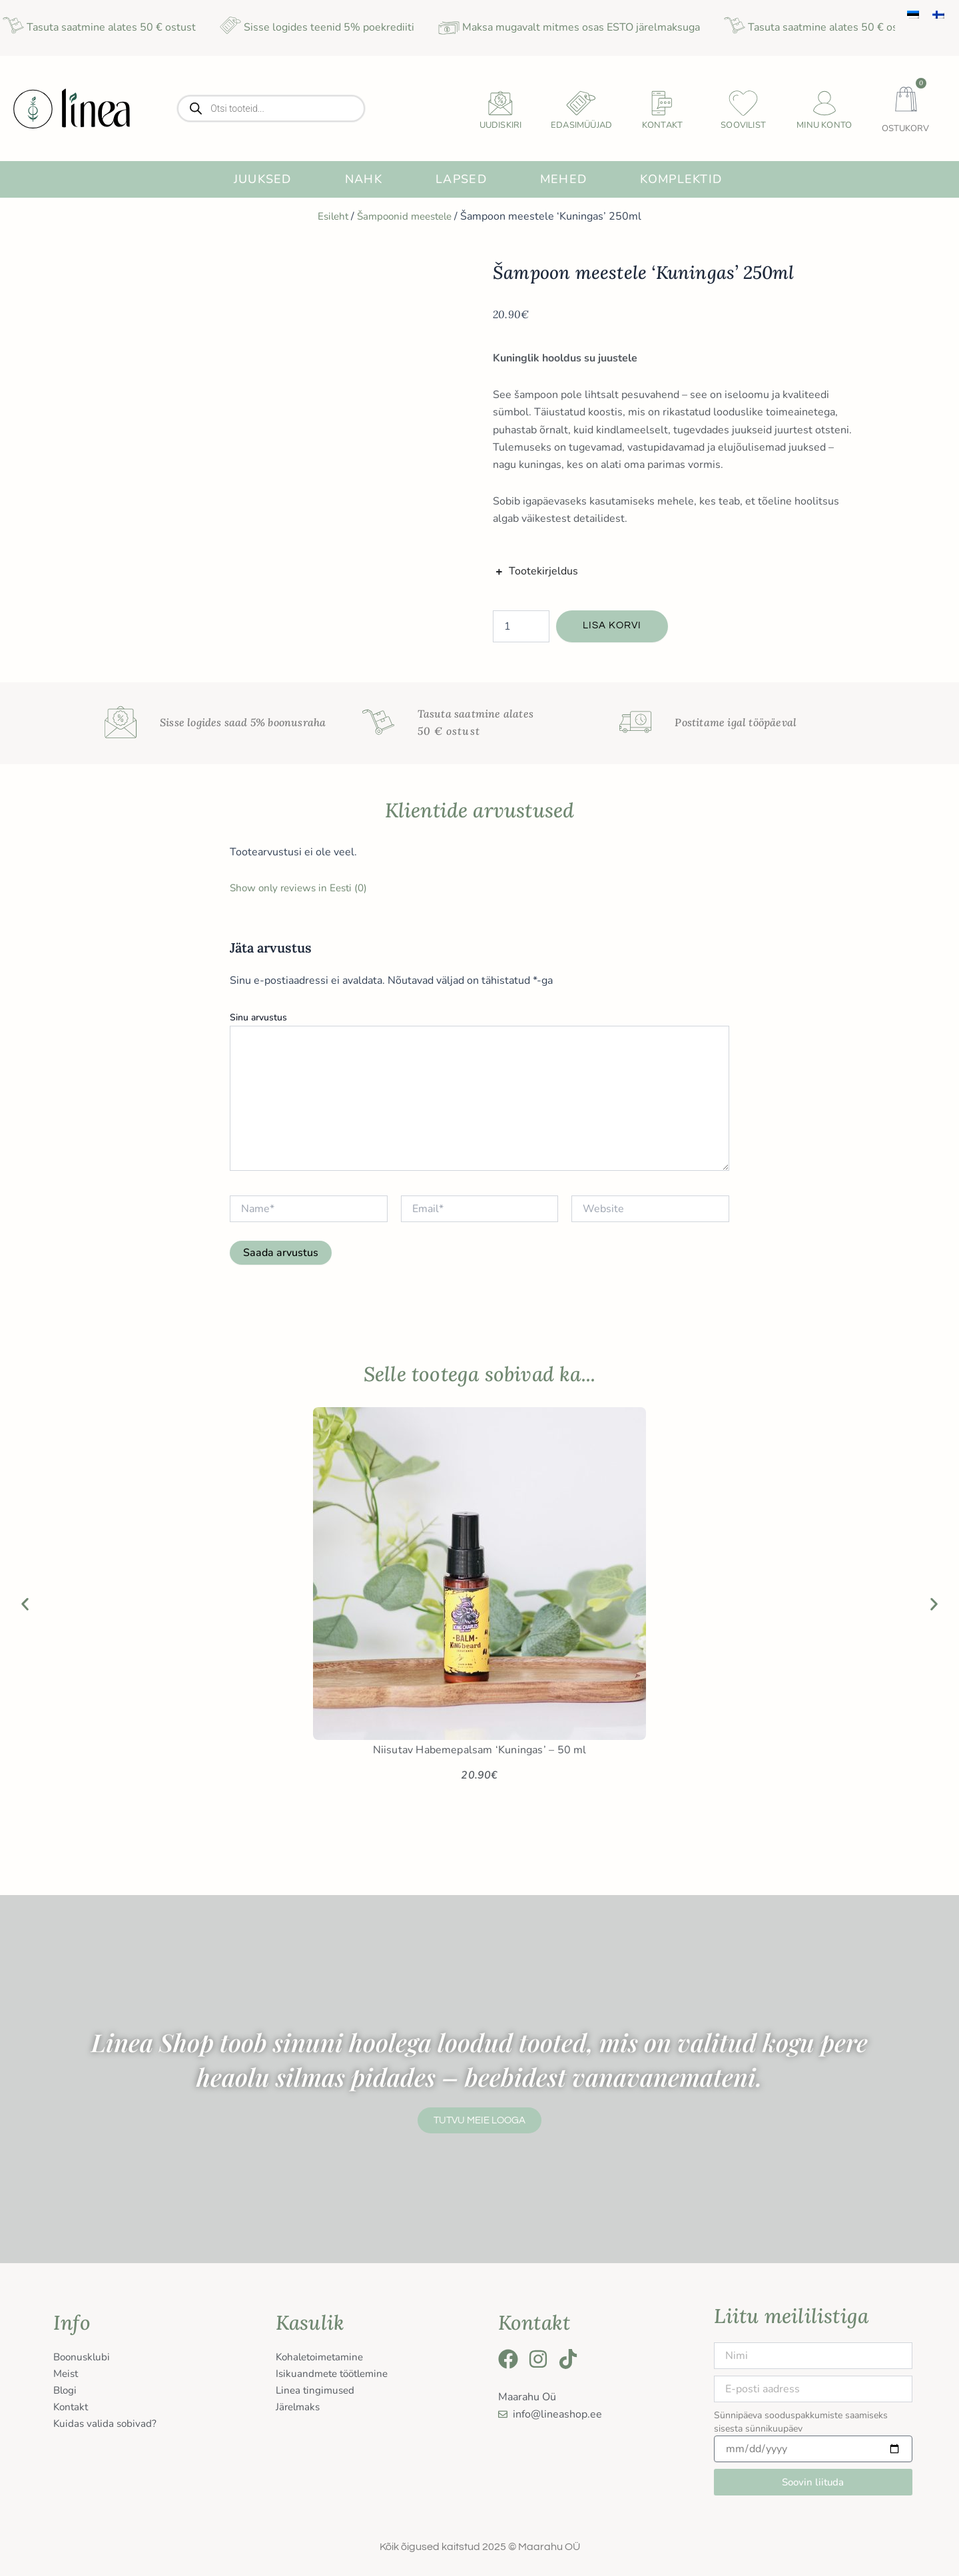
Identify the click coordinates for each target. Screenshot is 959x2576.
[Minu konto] (824, 103)
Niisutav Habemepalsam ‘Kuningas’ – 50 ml (480, 1750)
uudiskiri (501, 125)
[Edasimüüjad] (581, 103)
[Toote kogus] (521, 626)
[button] (25, 1604)
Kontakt (662, 125)
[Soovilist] (743, 103)
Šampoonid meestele (405, 216)
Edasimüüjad (581, 125)
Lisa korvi (614, 626)
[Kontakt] (662, 103)
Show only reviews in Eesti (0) (302, 888)
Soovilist (743, 125)
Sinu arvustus (258, 1017)
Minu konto (824, 125)
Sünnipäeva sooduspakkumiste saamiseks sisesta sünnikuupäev (801, 2422)
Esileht (329, 216)
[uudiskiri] (500, 103)
